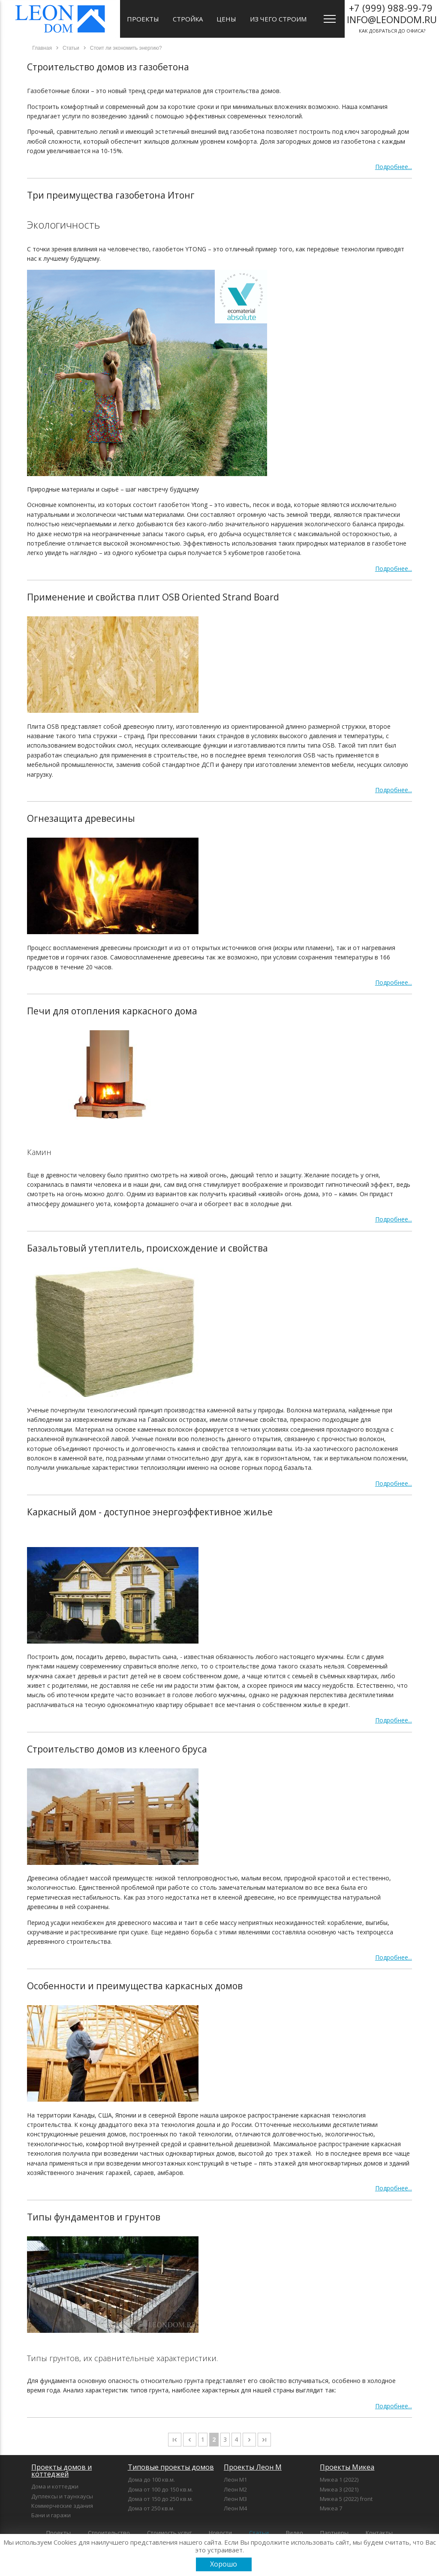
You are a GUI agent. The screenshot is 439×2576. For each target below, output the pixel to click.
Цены (226, 19)
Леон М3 (235, 2499)
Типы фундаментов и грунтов (93, 2217)
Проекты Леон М (253, 2467)
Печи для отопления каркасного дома (112, 1011)
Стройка (188, 19)
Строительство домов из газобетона (108, 67)
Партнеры (334, 2533)
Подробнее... (393, 167)
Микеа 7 (331, 2508)
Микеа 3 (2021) (339, 2489)
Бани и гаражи (51, 2515)
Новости (220, 2533)
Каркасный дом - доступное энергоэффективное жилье (150, 1512)
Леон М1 (235, 2479)
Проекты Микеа (347, 2467)
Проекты (143, 19)
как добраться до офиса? (392, 17)
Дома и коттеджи (54, 2486)
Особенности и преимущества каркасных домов (135, 1986)
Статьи (259, 2533)
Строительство (109, 2533)
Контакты (379, 2533)
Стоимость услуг (169, 2533)
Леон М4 (235, 2508)
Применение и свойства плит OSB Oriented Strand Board (153, 597)
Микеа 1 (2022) (339, 2479)
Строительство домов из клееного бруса (117, 1749)
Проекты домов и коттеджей (61, 2470)
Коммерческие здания (62, 2506)
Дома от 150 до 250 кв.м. (160, 2499)
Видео (294, 2533)
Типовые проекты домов (171, 2467)
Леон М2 (235, 2489)
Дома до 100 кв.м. (151, 2479)
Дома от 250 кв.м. (151, 2508)
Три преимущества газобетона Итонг (111, 195)
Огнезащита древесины (81, 818)
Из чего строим (278, 19)
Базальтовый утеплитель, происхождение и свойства (147, 1248)
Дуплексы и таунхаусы (62, 2496)
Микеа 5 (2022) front (346, 2499)
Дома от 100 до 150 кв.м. (160, 2489)
